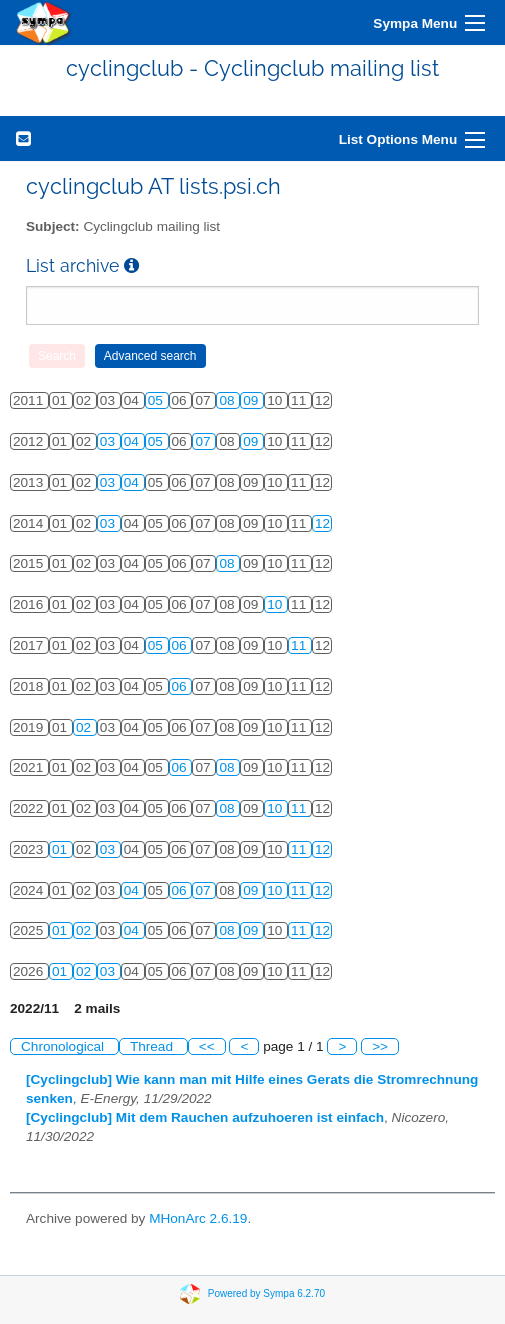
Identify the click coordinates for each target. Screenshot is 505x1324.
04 (133, 441)
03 (109, 441)
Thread (153, 1046)
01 (61, 849)
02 (85, 727)
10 (276, 604)
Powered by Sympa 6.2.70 (266, 1293)
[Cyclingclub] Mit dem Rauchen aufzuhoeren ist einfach (205, 1117)
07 (204, 441)
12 (322, 523)
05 (157, 400)
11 (300, 645)
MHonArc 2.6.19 (198, 1218)
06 (181, 645)
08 (228, 400)
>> (380, 1046)
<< (207, 1046)
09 (252, 400)
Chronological (64, 1046)
